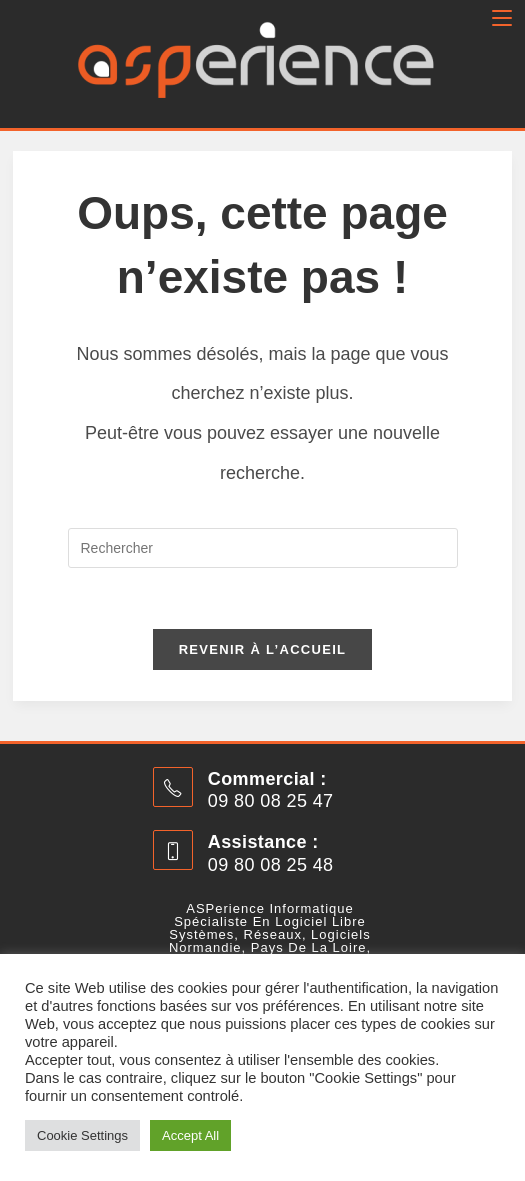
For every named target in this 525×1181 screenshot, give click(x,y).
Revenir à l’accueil (263, 649)
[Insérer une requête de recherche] (263, 548)
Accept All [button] (190, 1135)
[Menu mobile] (502, 18)
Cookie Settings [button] (82, 1135)
